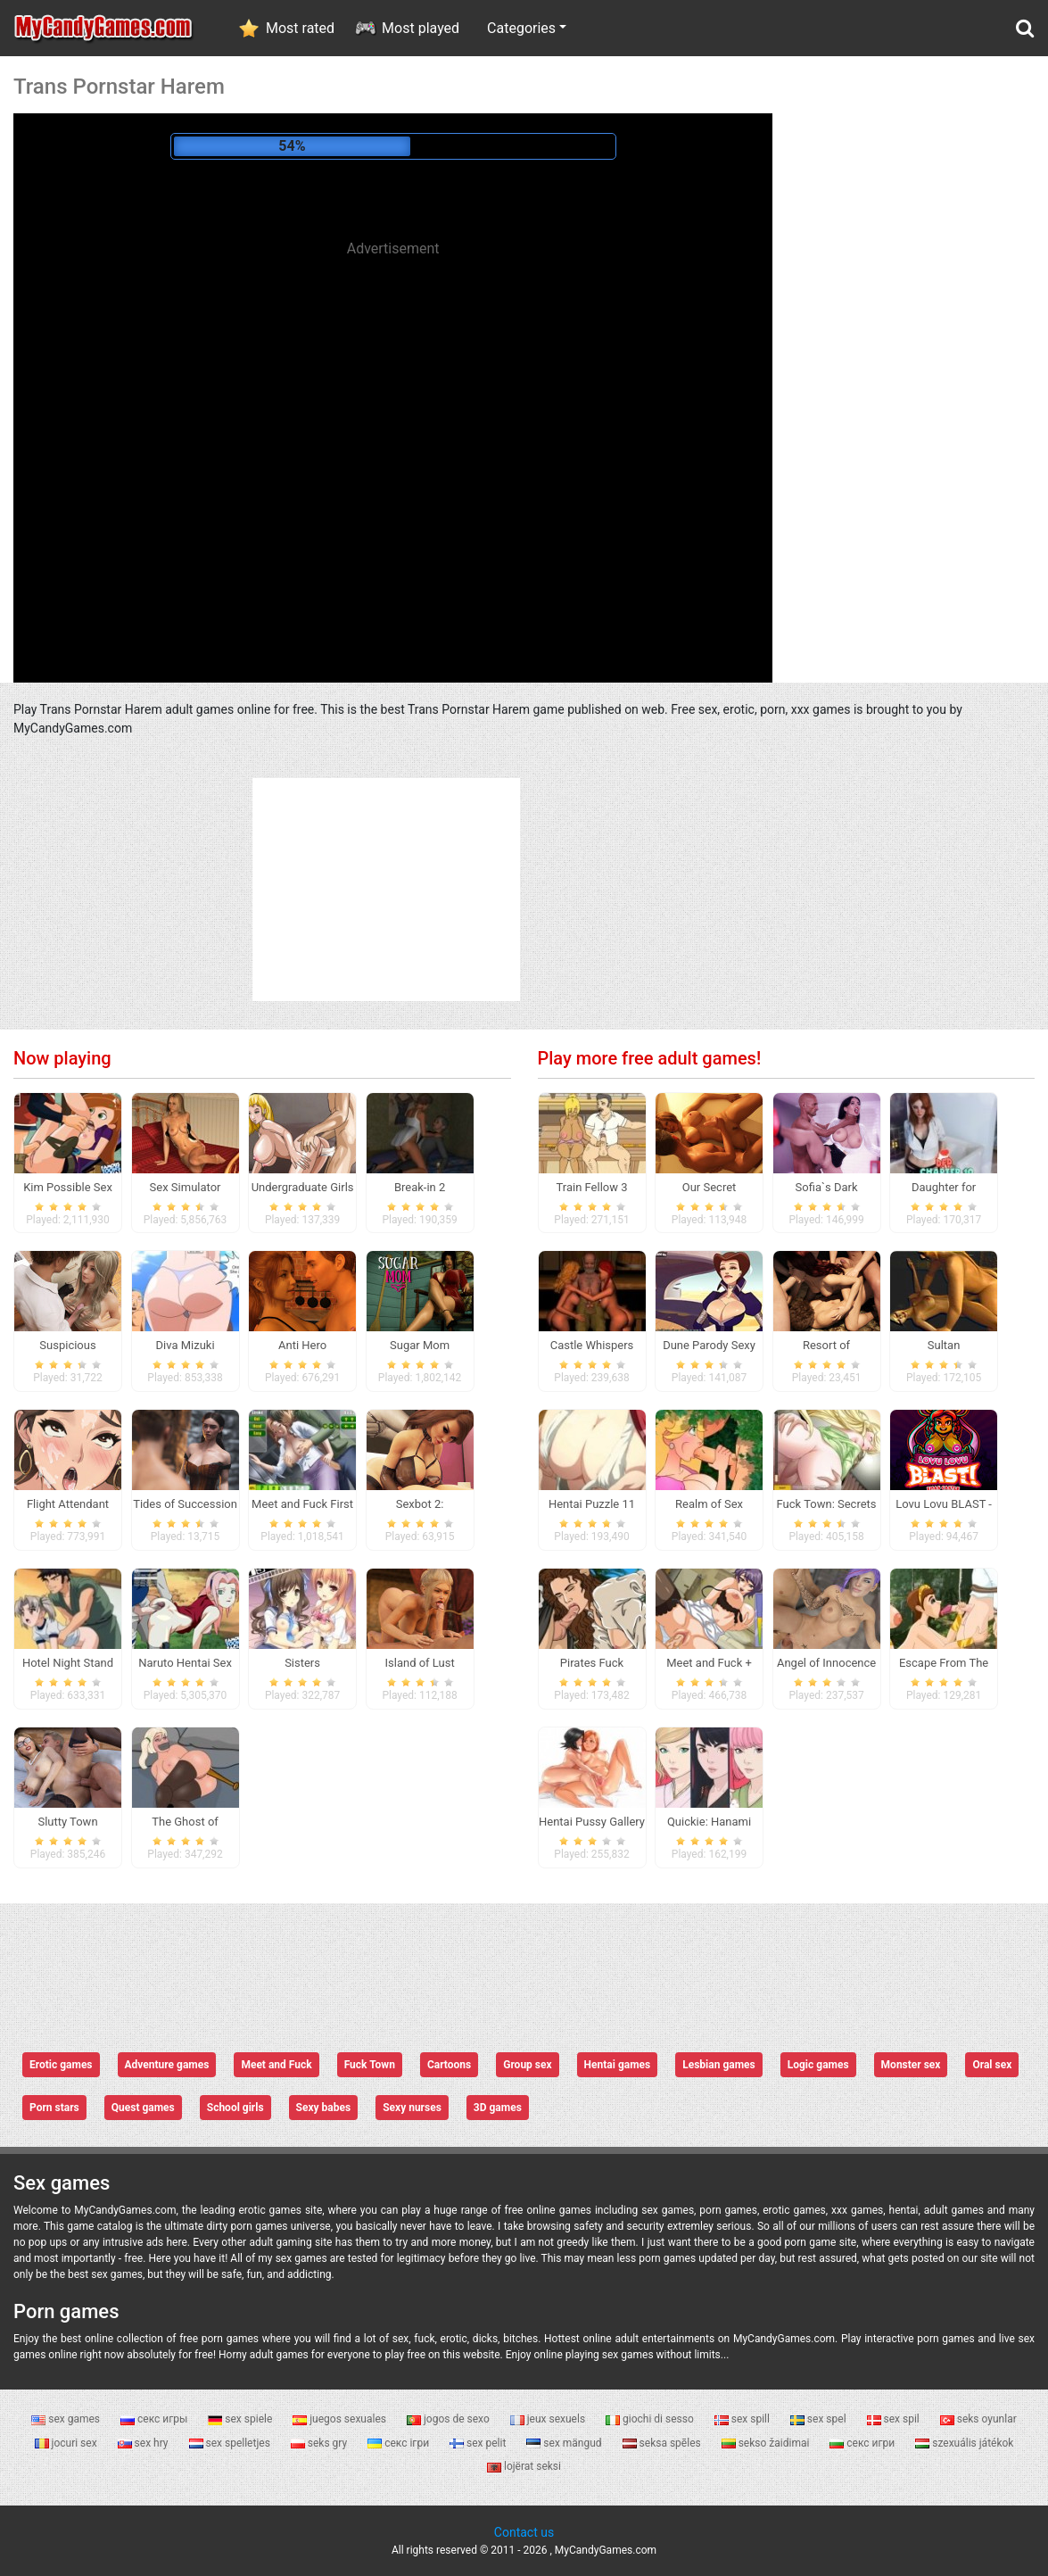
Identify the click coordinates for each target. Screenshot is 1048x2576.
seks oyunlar (978, 2419)
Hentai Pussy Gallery (592, 1821)
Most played (420, 28)
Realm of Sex (709, 1504)
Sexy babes (323, 2107)
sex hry (144, 2443)
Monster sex (911, 2064)
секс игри (863, 2443)
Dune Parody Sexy (709, 1345)
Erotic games (61, 2064)
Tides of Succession (185, 1504)
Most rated (300, 28)
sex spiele (241, 2419)
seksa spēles (663, 2443)
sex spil (894, 2419)
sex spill (743, 2419)
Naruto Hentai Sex (185, 1662)
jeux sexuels (549, 2419)
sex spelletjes (231, 2443)
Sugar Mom (420, 1345)
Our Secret (709, 1187)
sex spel (819, 2419)
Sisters (302, 1662)
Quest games (143, 2107)
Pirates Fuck (591, 1662)
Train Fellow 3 (591, 1187)
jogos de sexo (449, 2419)
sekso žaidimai (767, 2443)
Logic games (818, 2064)
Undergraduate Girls (303, 1187)
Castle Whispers (592, 1345)
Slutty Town (67, 1821)
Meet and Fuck (276, 2064)
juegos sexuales (341, 2419)
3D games (498, 2107)
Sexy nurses (412, 2107)
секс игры (155, 2419)
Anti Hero (302, 1345)
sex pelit (479, 2443)
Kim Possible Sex (67, 1187)
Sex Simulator (185, 1187)
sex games (67, 2419)
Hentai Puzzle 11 (592, 1504)
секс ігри (399, 2443)
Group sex (527, 2064)
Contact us (524, 2532)
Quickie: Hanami (709, 1821)
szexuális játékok (964, 2443)
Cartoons (449, 2064)
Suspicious (67, 1345)
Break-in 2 (419, 1187)
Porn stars (54, 2107)
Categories (521, 28)
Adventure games (167, 2064)
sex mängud (565, 2443)
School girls (235, 2107)
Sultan (944, 1345)
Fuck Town (369, 2064)
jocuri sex (67, 2443)
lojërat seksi (524, 2466)
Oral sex (991, 2064)
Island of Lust (419, 1662)
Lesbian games (718, 2064)
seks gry (320, 2443)
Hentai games (617, 2064)
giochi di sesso (651, 2419)
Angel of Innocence (826, 1662)
